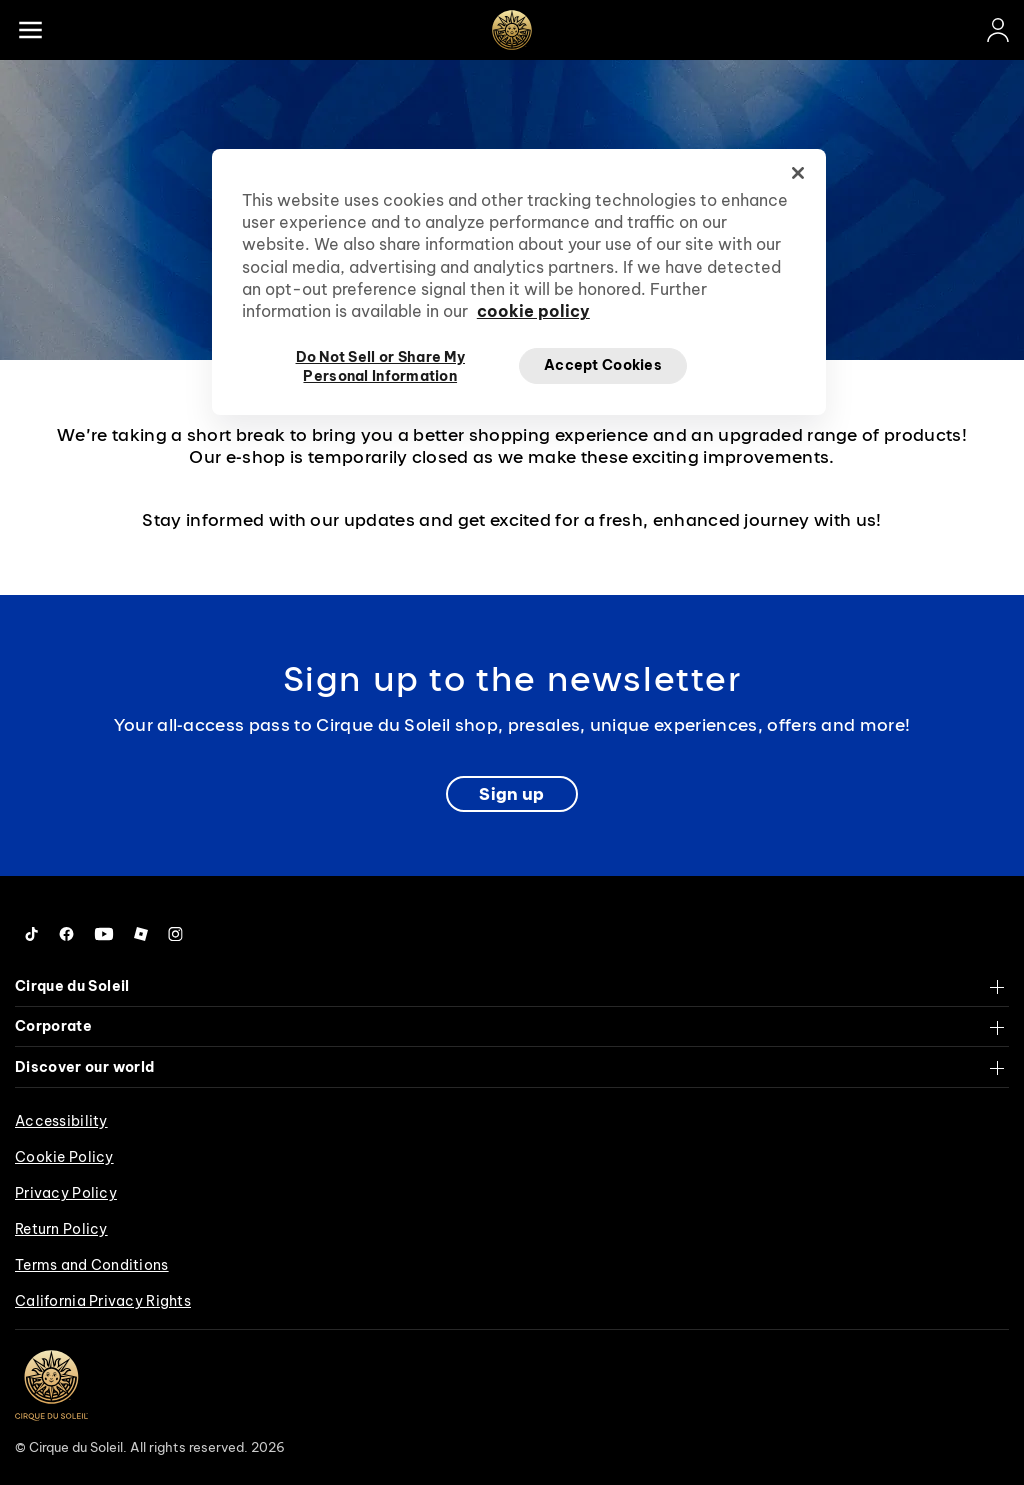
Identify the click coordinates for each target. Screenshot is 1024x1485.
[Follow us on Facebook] (66, 934)
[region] (519, 282)
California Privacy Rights (103, 1301)
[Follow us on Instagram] (175, 934)
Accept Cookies (603, 365)
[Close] (798, 173)
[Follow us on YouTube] (104, 934)
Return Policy (61, 1229)
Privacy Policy (66, 1193)
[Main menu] (30, 30)
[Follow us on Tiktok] (32, 934)
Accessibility (61, 1121)
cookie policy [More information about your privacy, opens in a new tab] (533, 311)
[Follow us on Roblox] (141, 934)
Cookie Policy (64, 1157)
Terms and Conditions (92, 1265)
